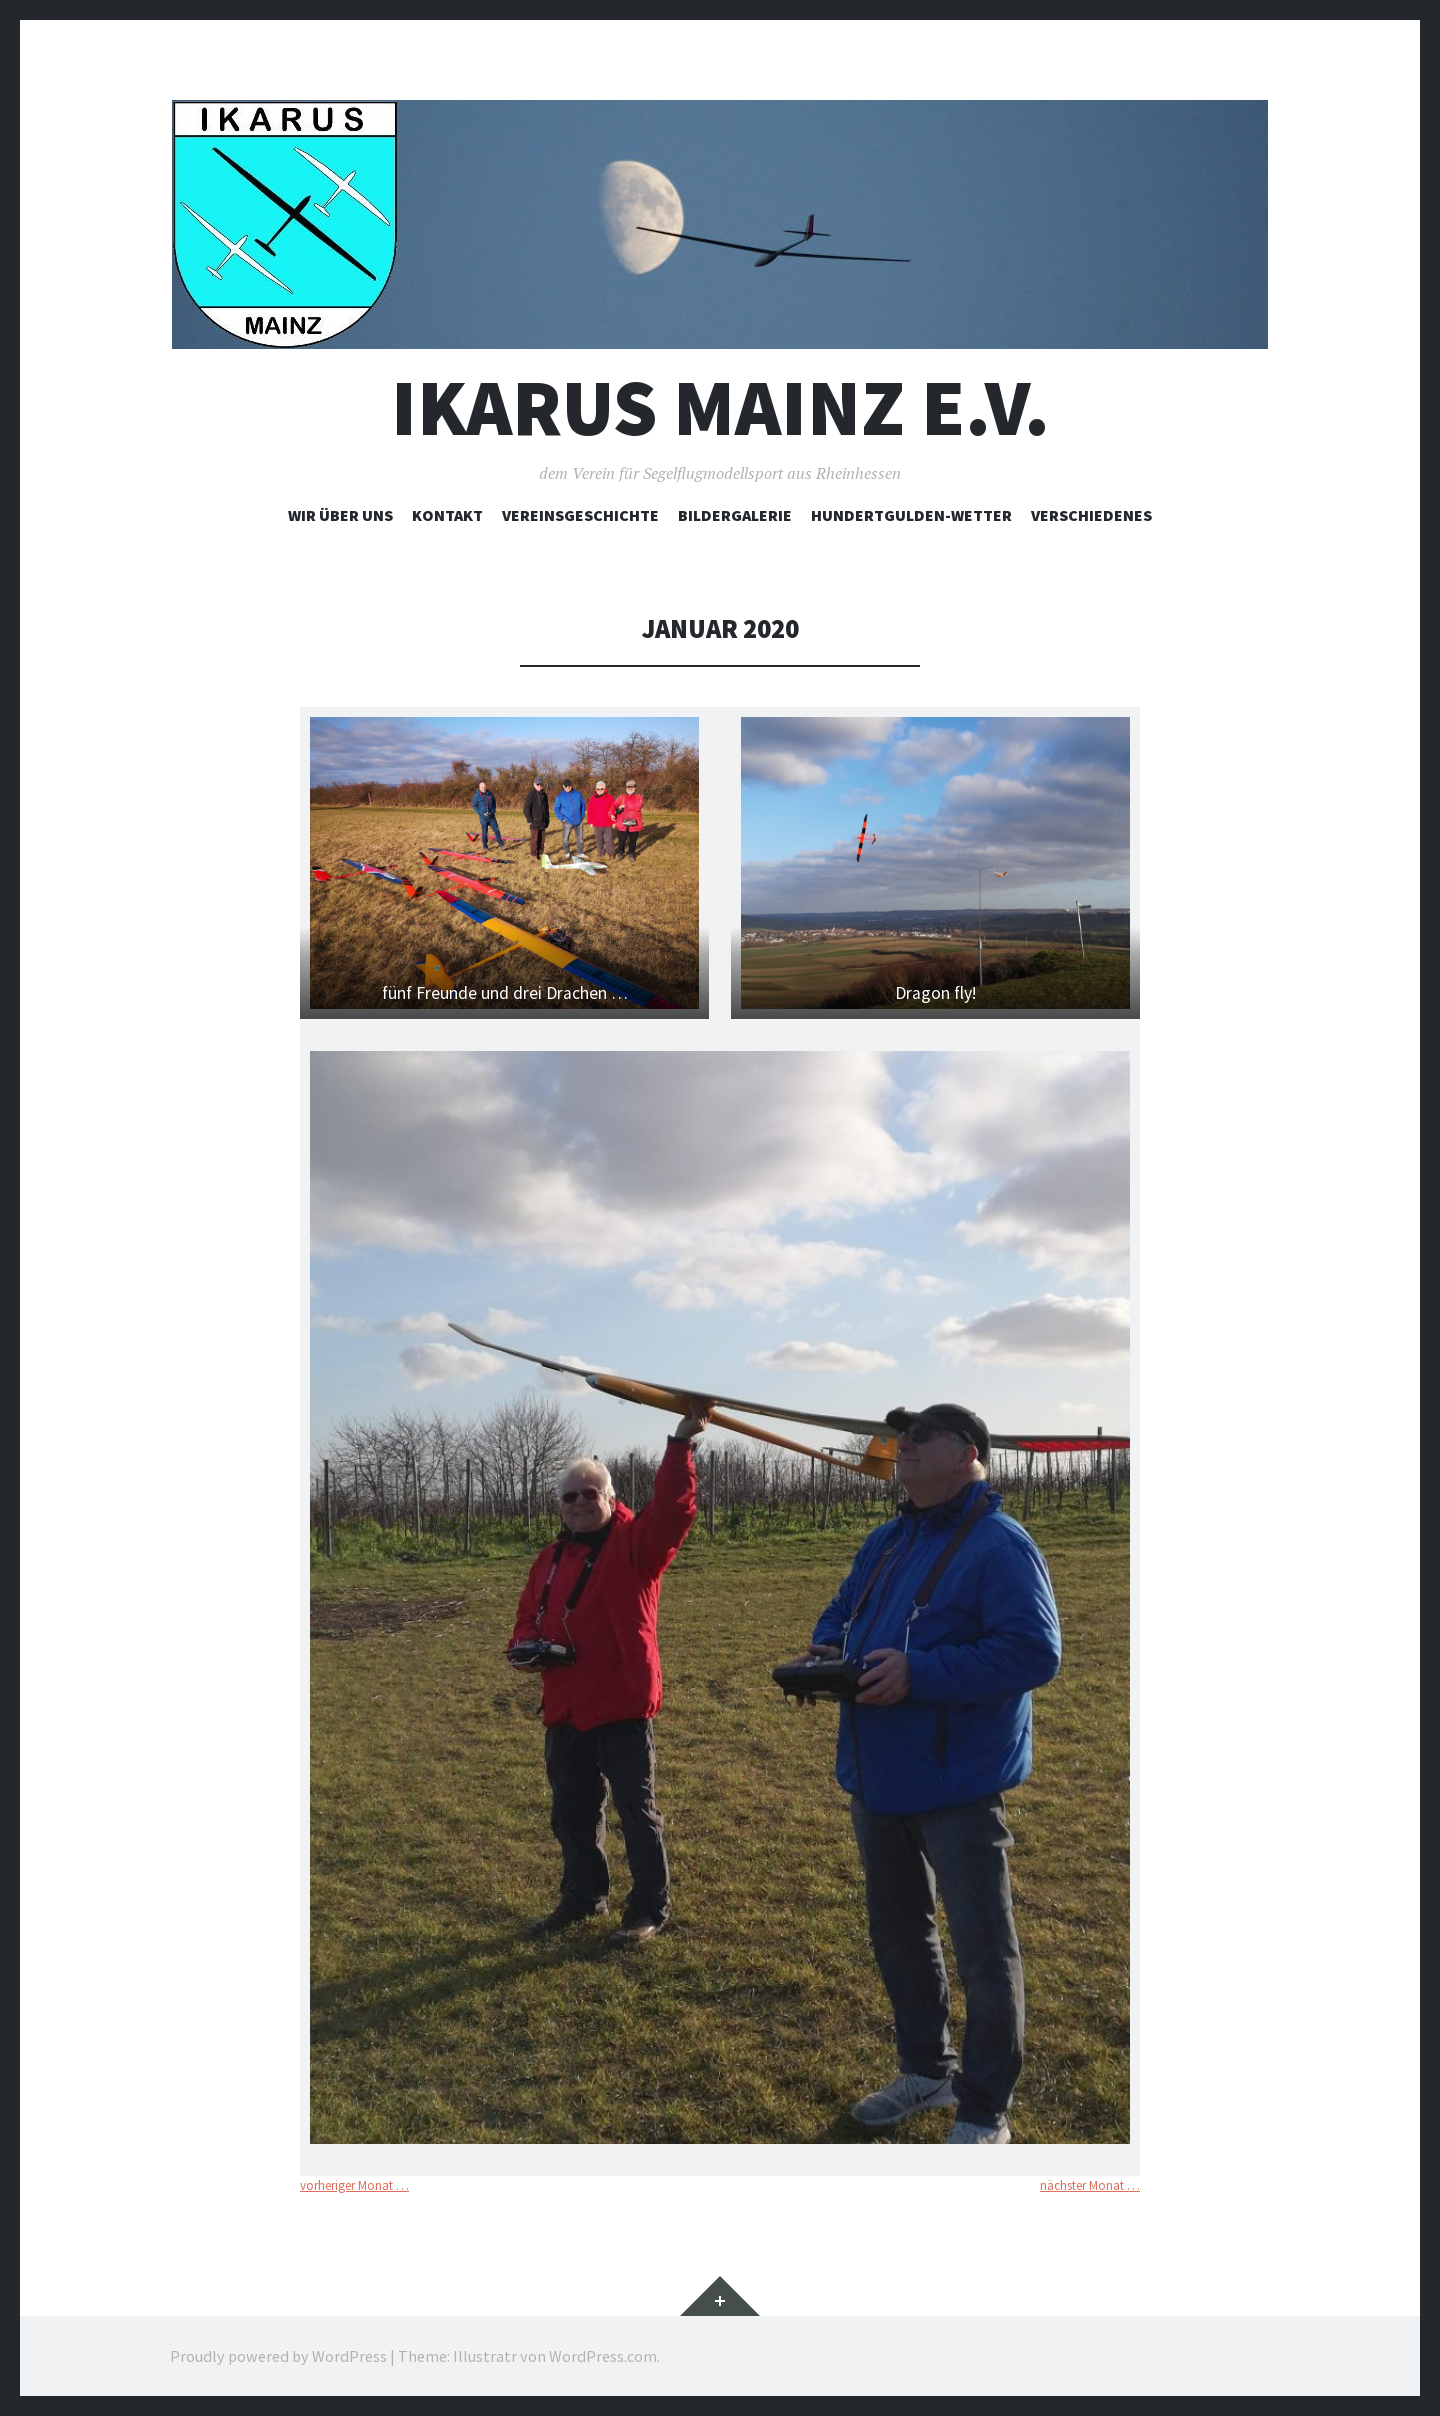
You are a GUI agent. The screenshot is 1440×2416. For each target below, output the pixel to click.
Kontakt (447, 515)
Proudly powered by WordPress (278, 2356)
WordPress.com (603, 2356)
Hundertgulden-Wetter (911, 515)
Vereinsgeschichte (580, 515)
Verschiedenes (1091, 515)
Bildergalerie (735, 515)
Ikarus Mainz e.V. (720, 407)
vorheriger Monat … (354, 2185)
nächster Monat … (1090, 2185)
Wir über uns (340, 515)
